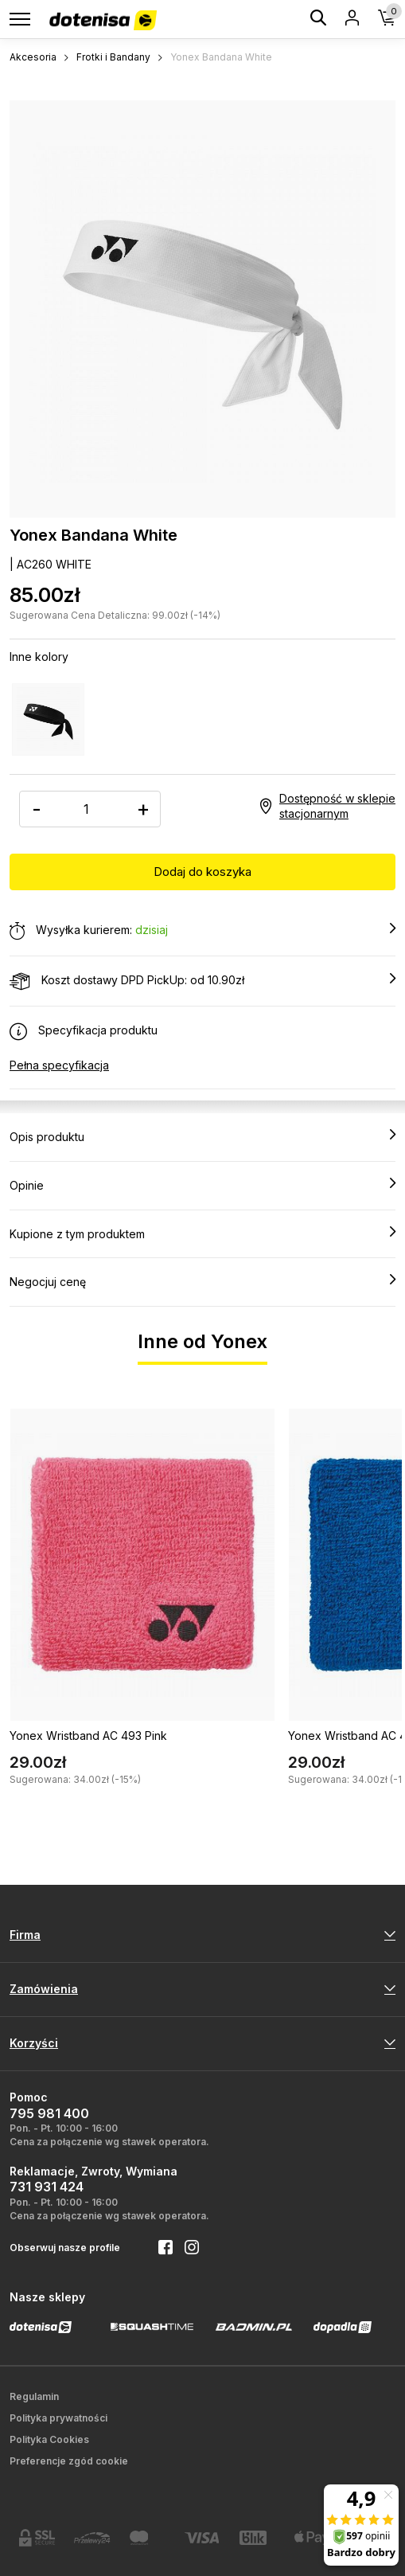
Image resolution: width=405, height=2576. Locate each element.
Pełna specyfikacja (59, 1065)
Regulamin (34, 2396)
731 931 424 (47, 2187)
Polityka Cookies (49, 2439)
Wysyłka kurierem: (202, 931)
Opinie (202, 1185)
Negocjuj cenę (202, 1281)
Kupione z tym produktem (202, 1233)
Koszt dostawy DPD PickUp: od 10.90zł (202, 981)
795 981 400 (49, 2113)
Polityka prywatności (58, 2418)
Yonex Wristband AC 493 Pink (88, 1735)
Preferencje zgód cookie (69, 2461)
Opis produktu (202, 1136)
